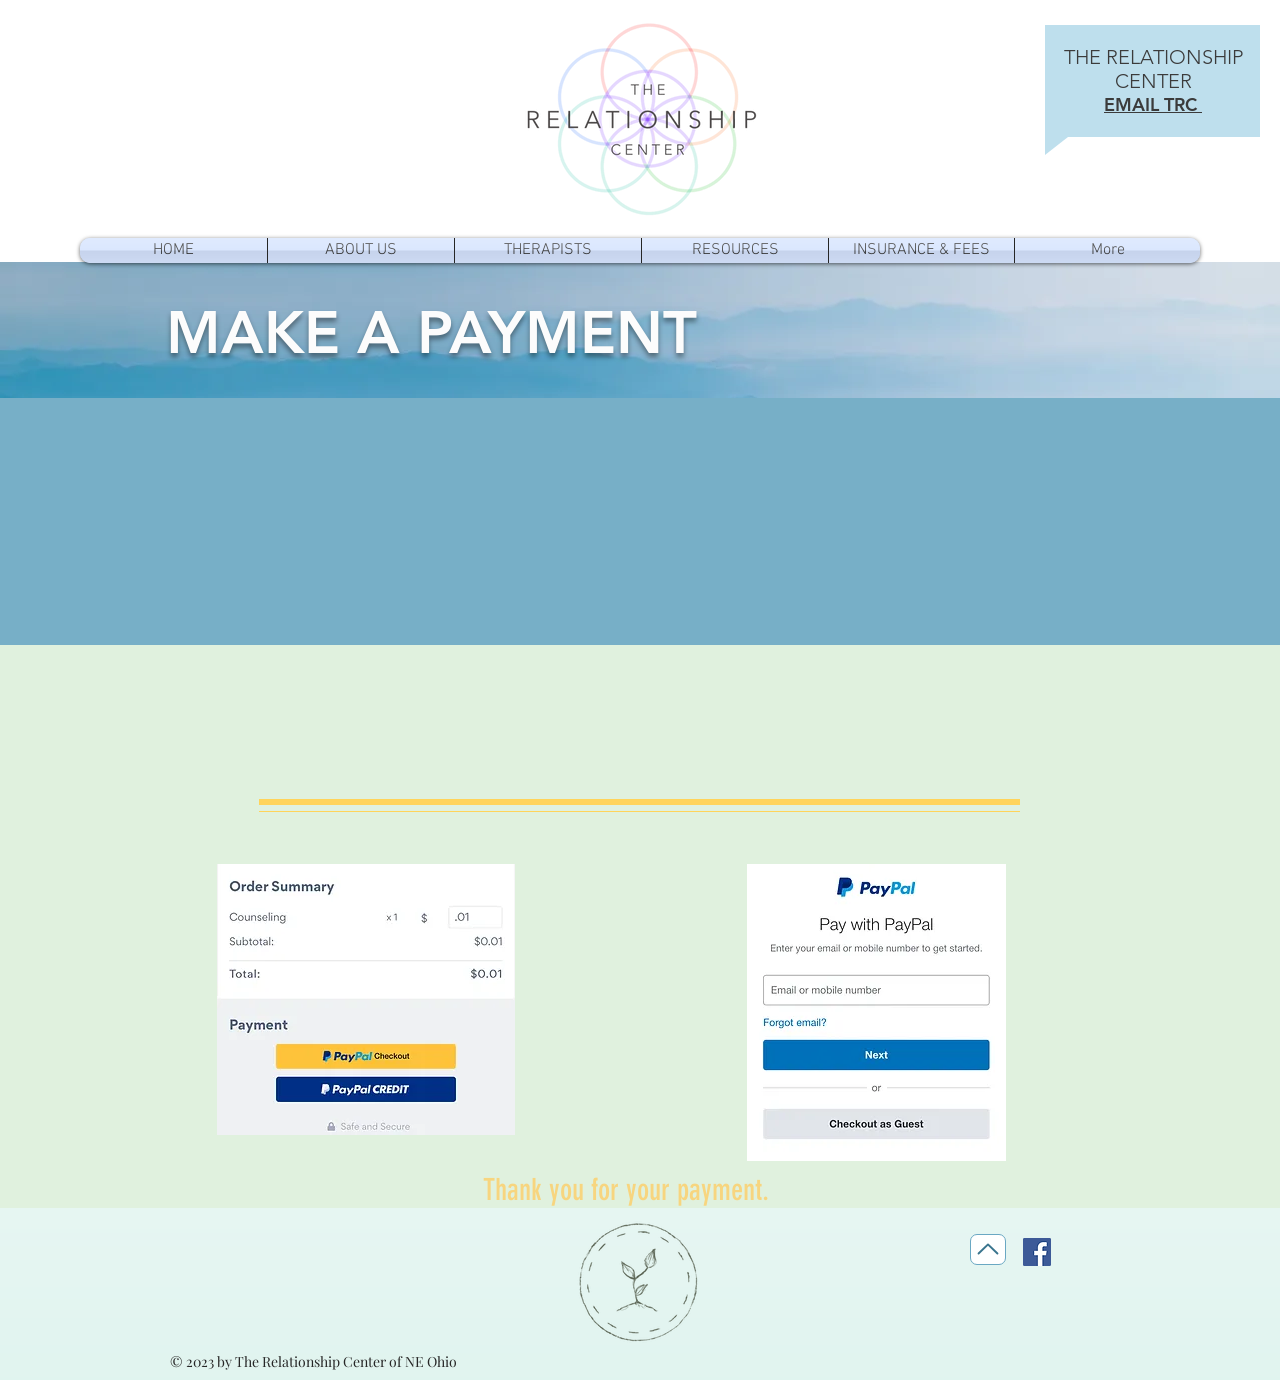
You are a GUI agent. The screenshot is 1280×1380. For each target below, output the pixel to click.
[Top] (988, 1249)
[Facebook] (1037, 1252)
